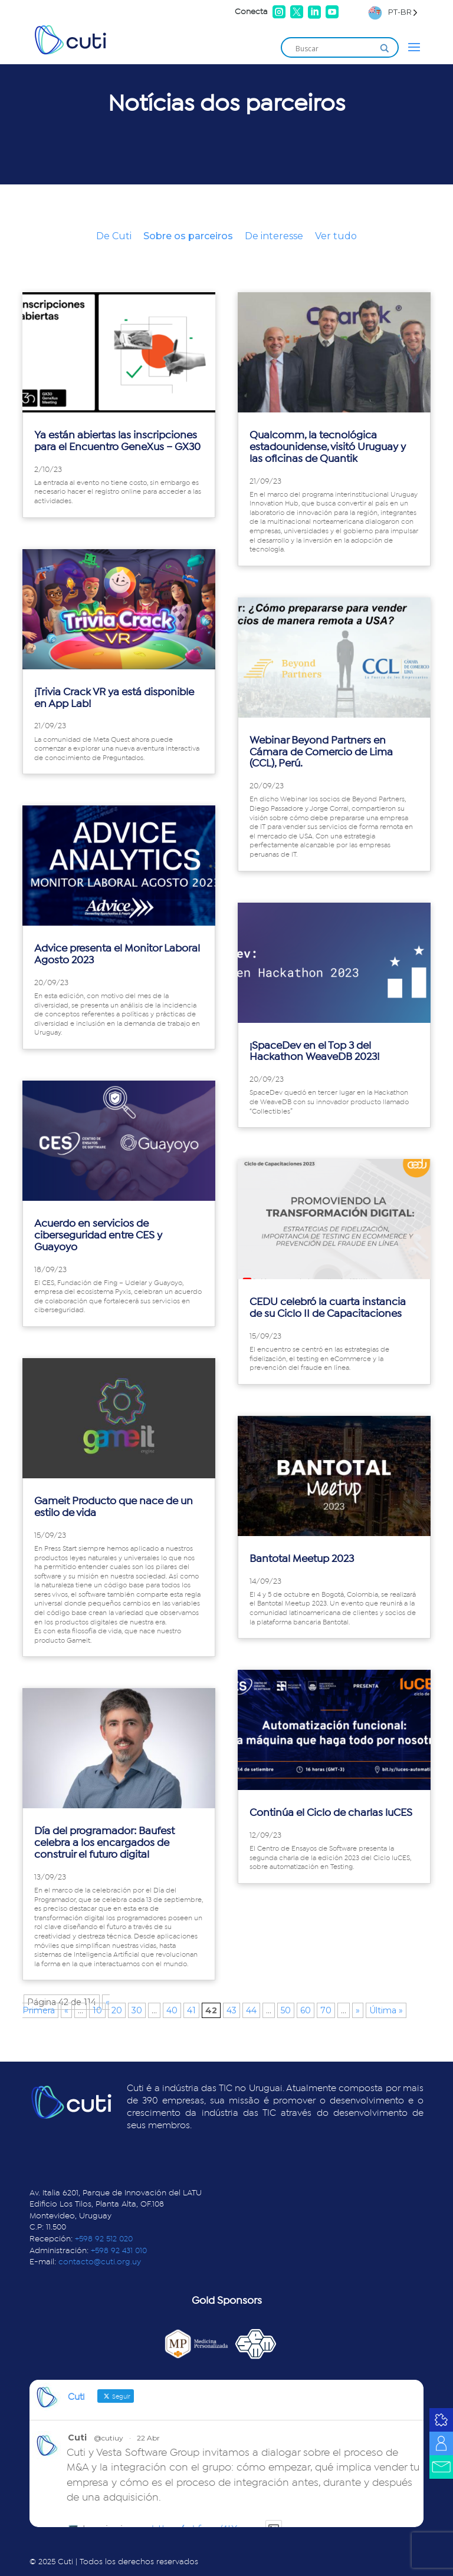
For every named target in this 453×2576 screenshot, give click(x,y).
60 (305, 2010)
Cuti (77, 2437)
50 (286, 2010)
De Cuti (114, 236)
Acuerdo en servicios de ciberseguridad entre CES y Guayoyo (98, 1235)
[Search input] (334, 48)
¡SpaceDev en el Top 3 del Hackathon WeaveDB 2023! (315, 1052)
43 (231, 2010)
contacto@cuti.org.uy (99, 2262)
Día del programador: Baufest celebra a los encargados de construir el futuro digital (104, 1843)
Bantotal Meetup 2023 (302, 1559)
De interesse (274, 236)
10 (97, 2010)
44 (251, 2010)
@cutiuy (108, 2437)
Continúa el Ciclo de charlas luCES (331, 1813)
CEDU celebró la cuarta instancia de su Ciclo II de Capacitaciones (328, 1308)
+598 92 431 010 (119, 2251)
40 (172, 2010)
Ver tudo (336, 236)
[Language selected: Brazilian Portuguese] (393, 12)
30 (137, 2010)
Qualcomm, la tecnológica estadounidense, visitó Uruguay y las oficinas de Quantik (328, 447)
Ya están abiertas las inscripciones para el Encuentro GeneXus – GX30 (117, 441)
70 (325, 2010)
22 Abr (148, 2437)
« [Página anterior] (66, 2010)
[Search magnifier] (384, 48)
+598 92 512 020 (104, 2239)
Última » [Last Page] (386, 2010)
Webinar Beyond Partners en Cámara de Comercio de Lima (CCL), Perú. (321, 752)
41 (191, 2010)
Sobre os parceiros (188, 236)
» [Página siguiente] (358, 2010)
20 (116, 2010)
